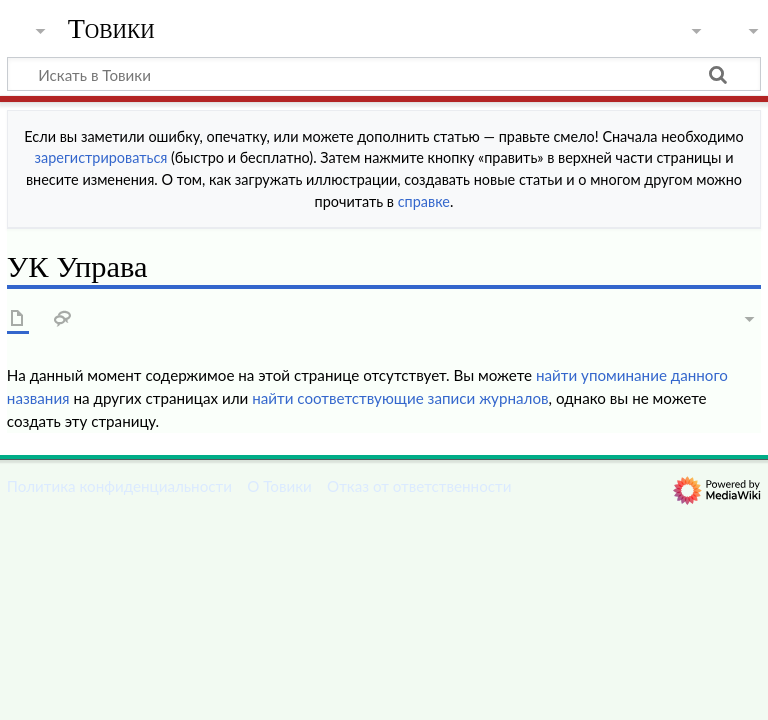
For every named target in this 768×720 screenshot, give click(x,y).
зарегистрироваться (101, 157)
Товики (111, 29)
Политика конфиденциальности (119, 486)
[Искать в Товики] (384, 74)
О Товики (279, 486)
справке (424, 201)
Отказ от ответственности (419, 486)
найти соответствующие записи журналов (400, 398)
